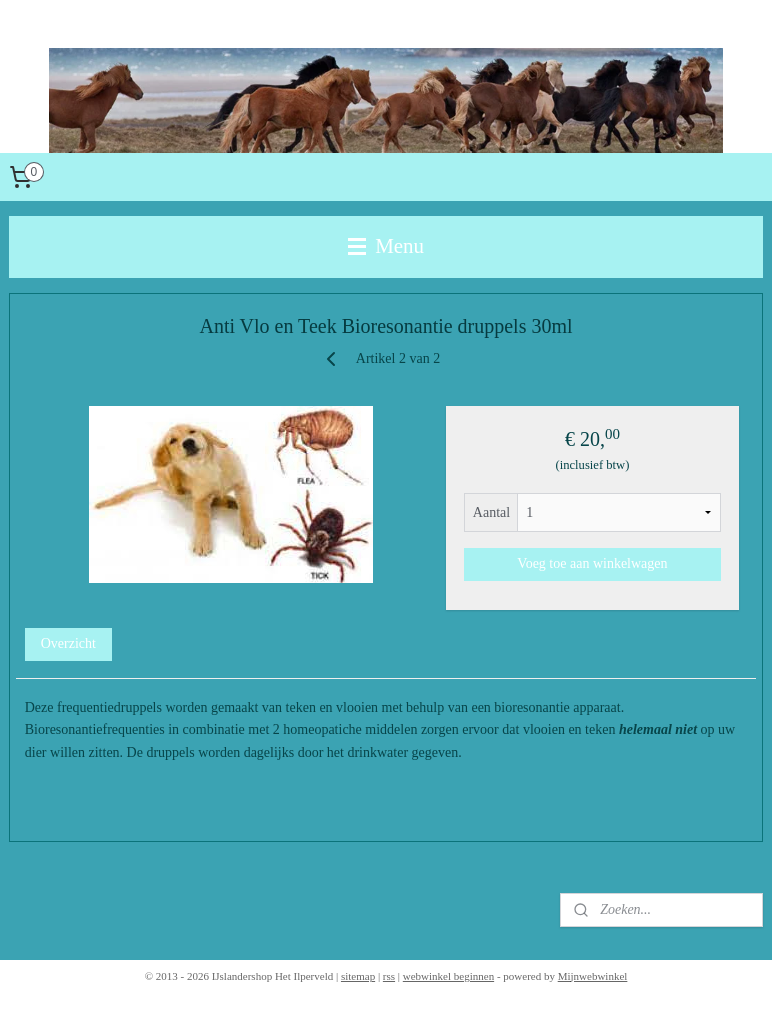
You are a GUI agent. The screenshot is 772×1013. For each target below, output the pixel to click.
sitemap (358, 976)
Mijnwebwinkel (593, 976)
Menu (386, 246)
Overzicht (68, 643)
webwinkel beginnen (448, 976)
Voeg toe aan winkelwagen (592, 563)
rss (389, 976)
